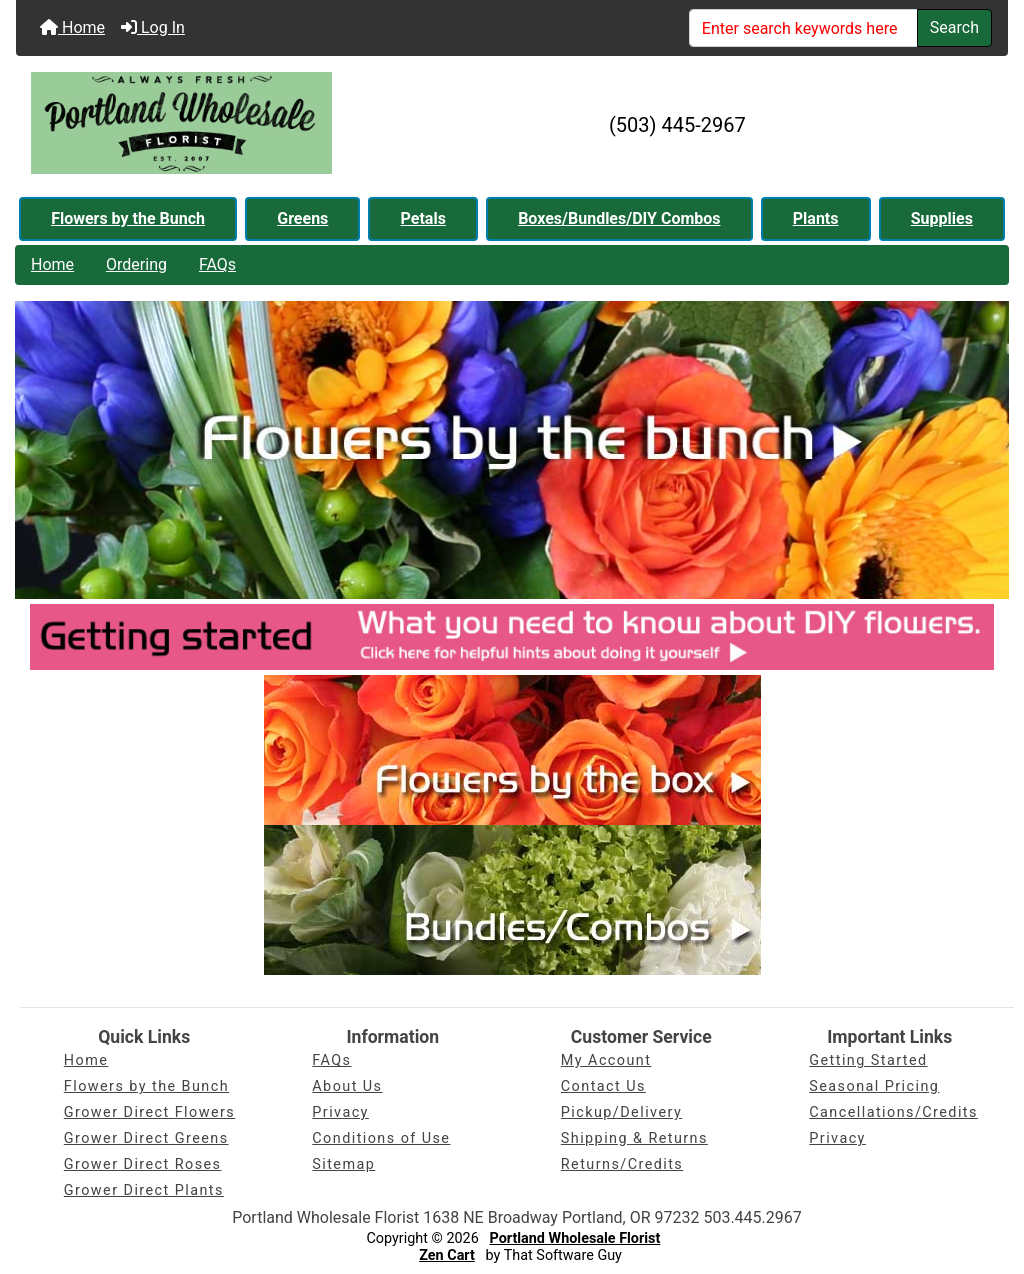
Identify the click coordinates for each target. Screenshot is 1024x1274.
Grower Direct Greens (146, 1138)
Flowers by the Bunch (128, 218)
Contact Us (603, 1086)
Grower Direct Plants (144, 1190)
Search (954, 27)
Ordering (136, 264)
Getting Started (868, 1060)
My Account (606, 1060)
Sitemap (343, 1164)
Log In (153, 27)
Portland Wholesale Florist (575, 1238)
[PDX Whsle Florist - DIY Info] (512, 635)
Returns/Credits (622, 1164)
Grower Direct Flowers (149, 1112)
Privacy (340, 1112)
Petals (423, 218)
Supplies (942, 218)
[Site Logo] (181, 124)
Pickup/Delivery (621, 1112)
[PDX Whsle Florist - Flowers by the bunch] (512, 449)
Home (72, 27)
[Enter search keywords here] (803, 28)
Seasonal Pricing (874, 1086)
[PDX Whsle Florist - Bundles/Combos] (512, 898)
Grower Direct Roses (143, 1164)
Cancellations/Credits (893, 1112)
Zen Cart (447, 1255)
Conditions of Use (381, 1138)
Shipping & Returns (634, 1138)
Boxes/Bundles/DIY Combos (619, 218)
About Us (347, 1086)
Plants (816, 218)
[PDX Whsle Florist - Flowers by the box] (512, 748)
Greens (302, 218)
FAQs (217, 264)
